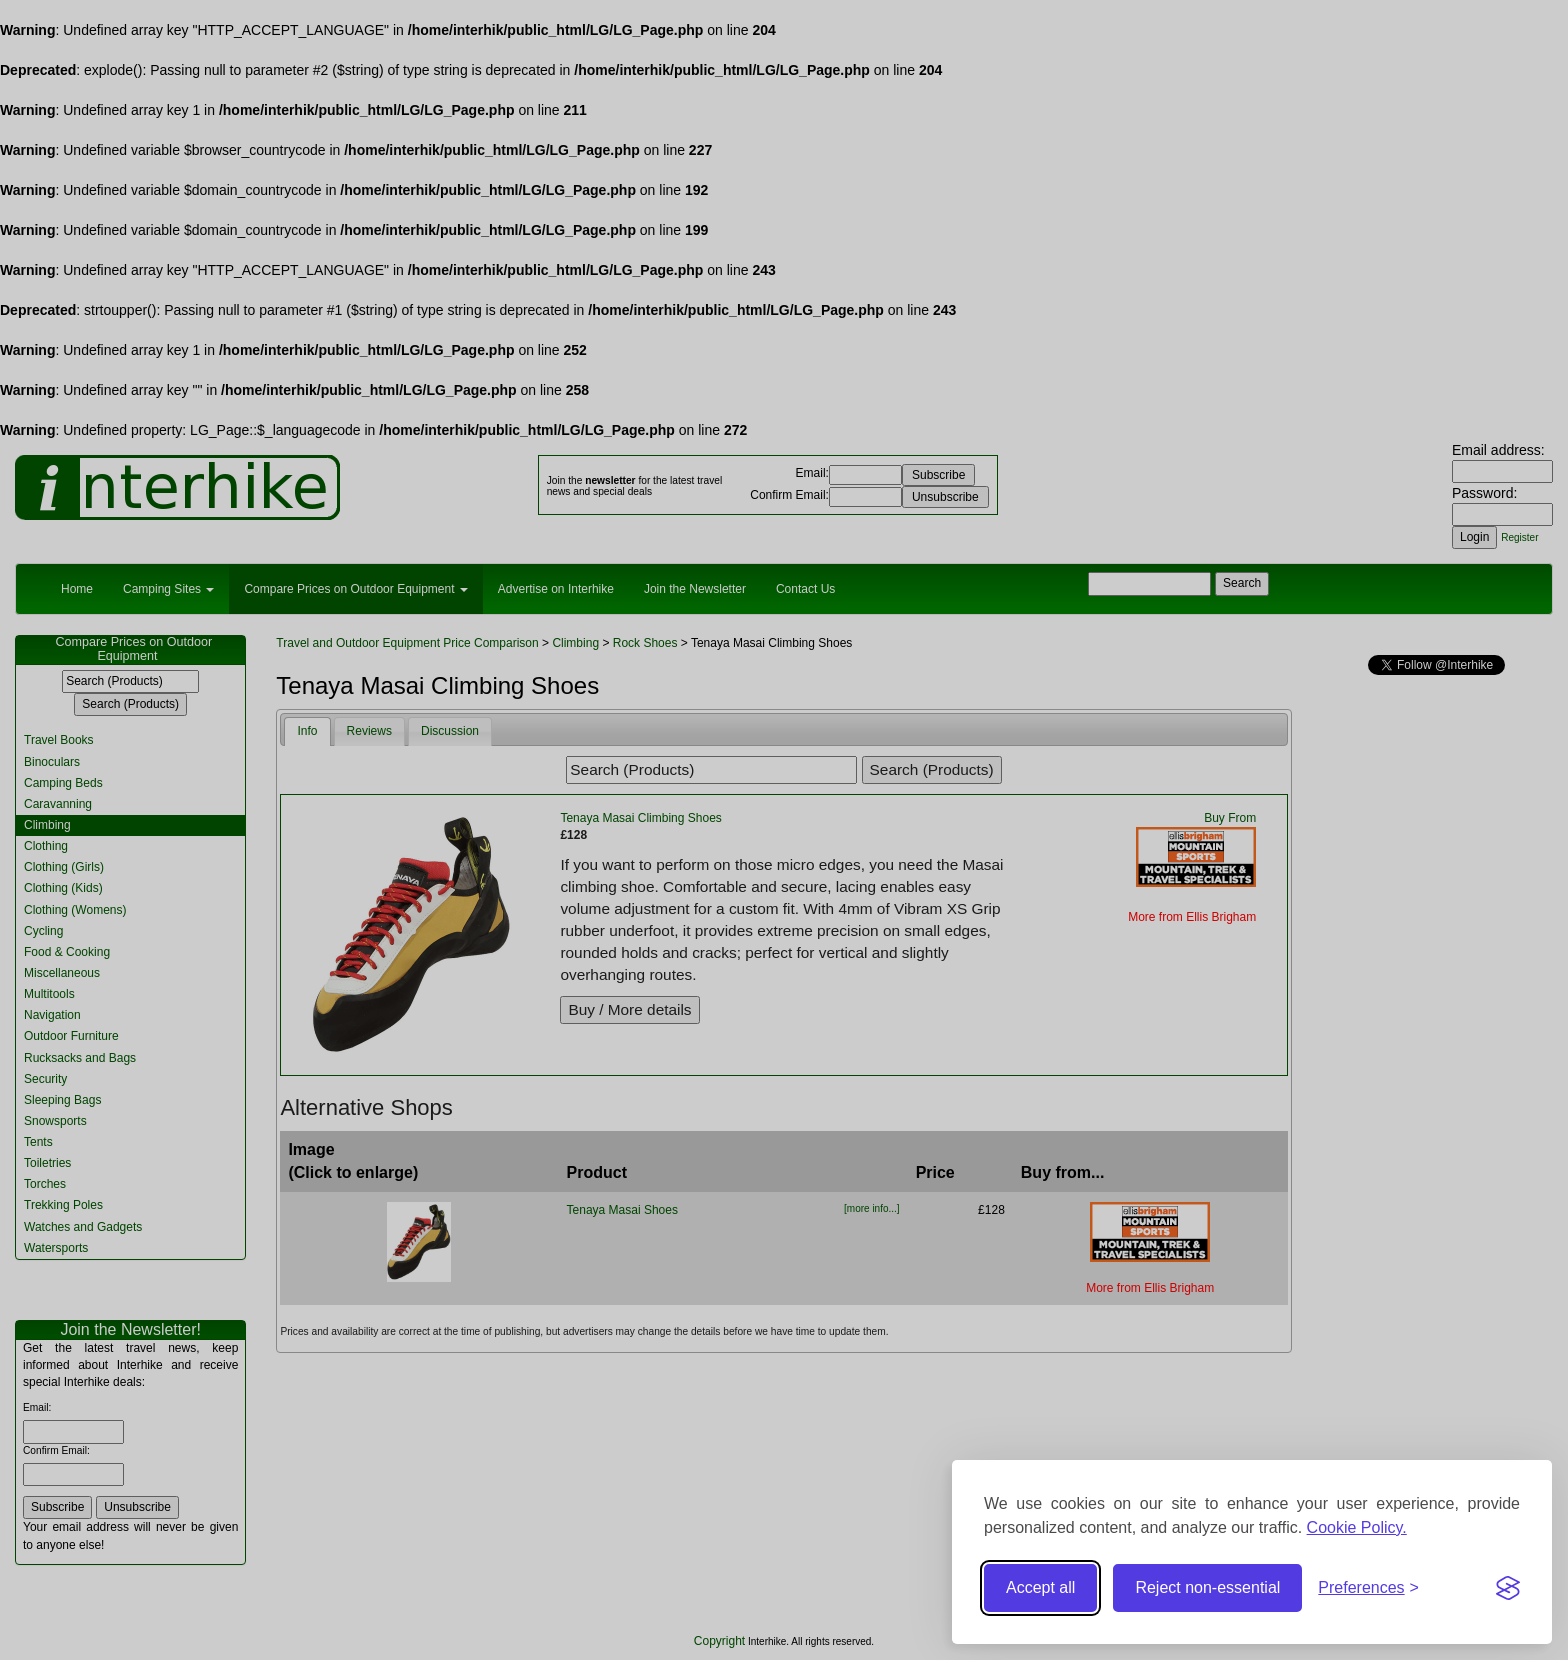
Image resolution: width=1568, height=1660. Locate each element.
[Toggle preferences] (1368, 1588)
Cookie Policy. (1357, 1527)
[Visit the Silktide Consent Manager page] (1508, 1588)
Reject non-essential (1207, 1587)
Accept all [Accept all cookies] (1040, 1587)
